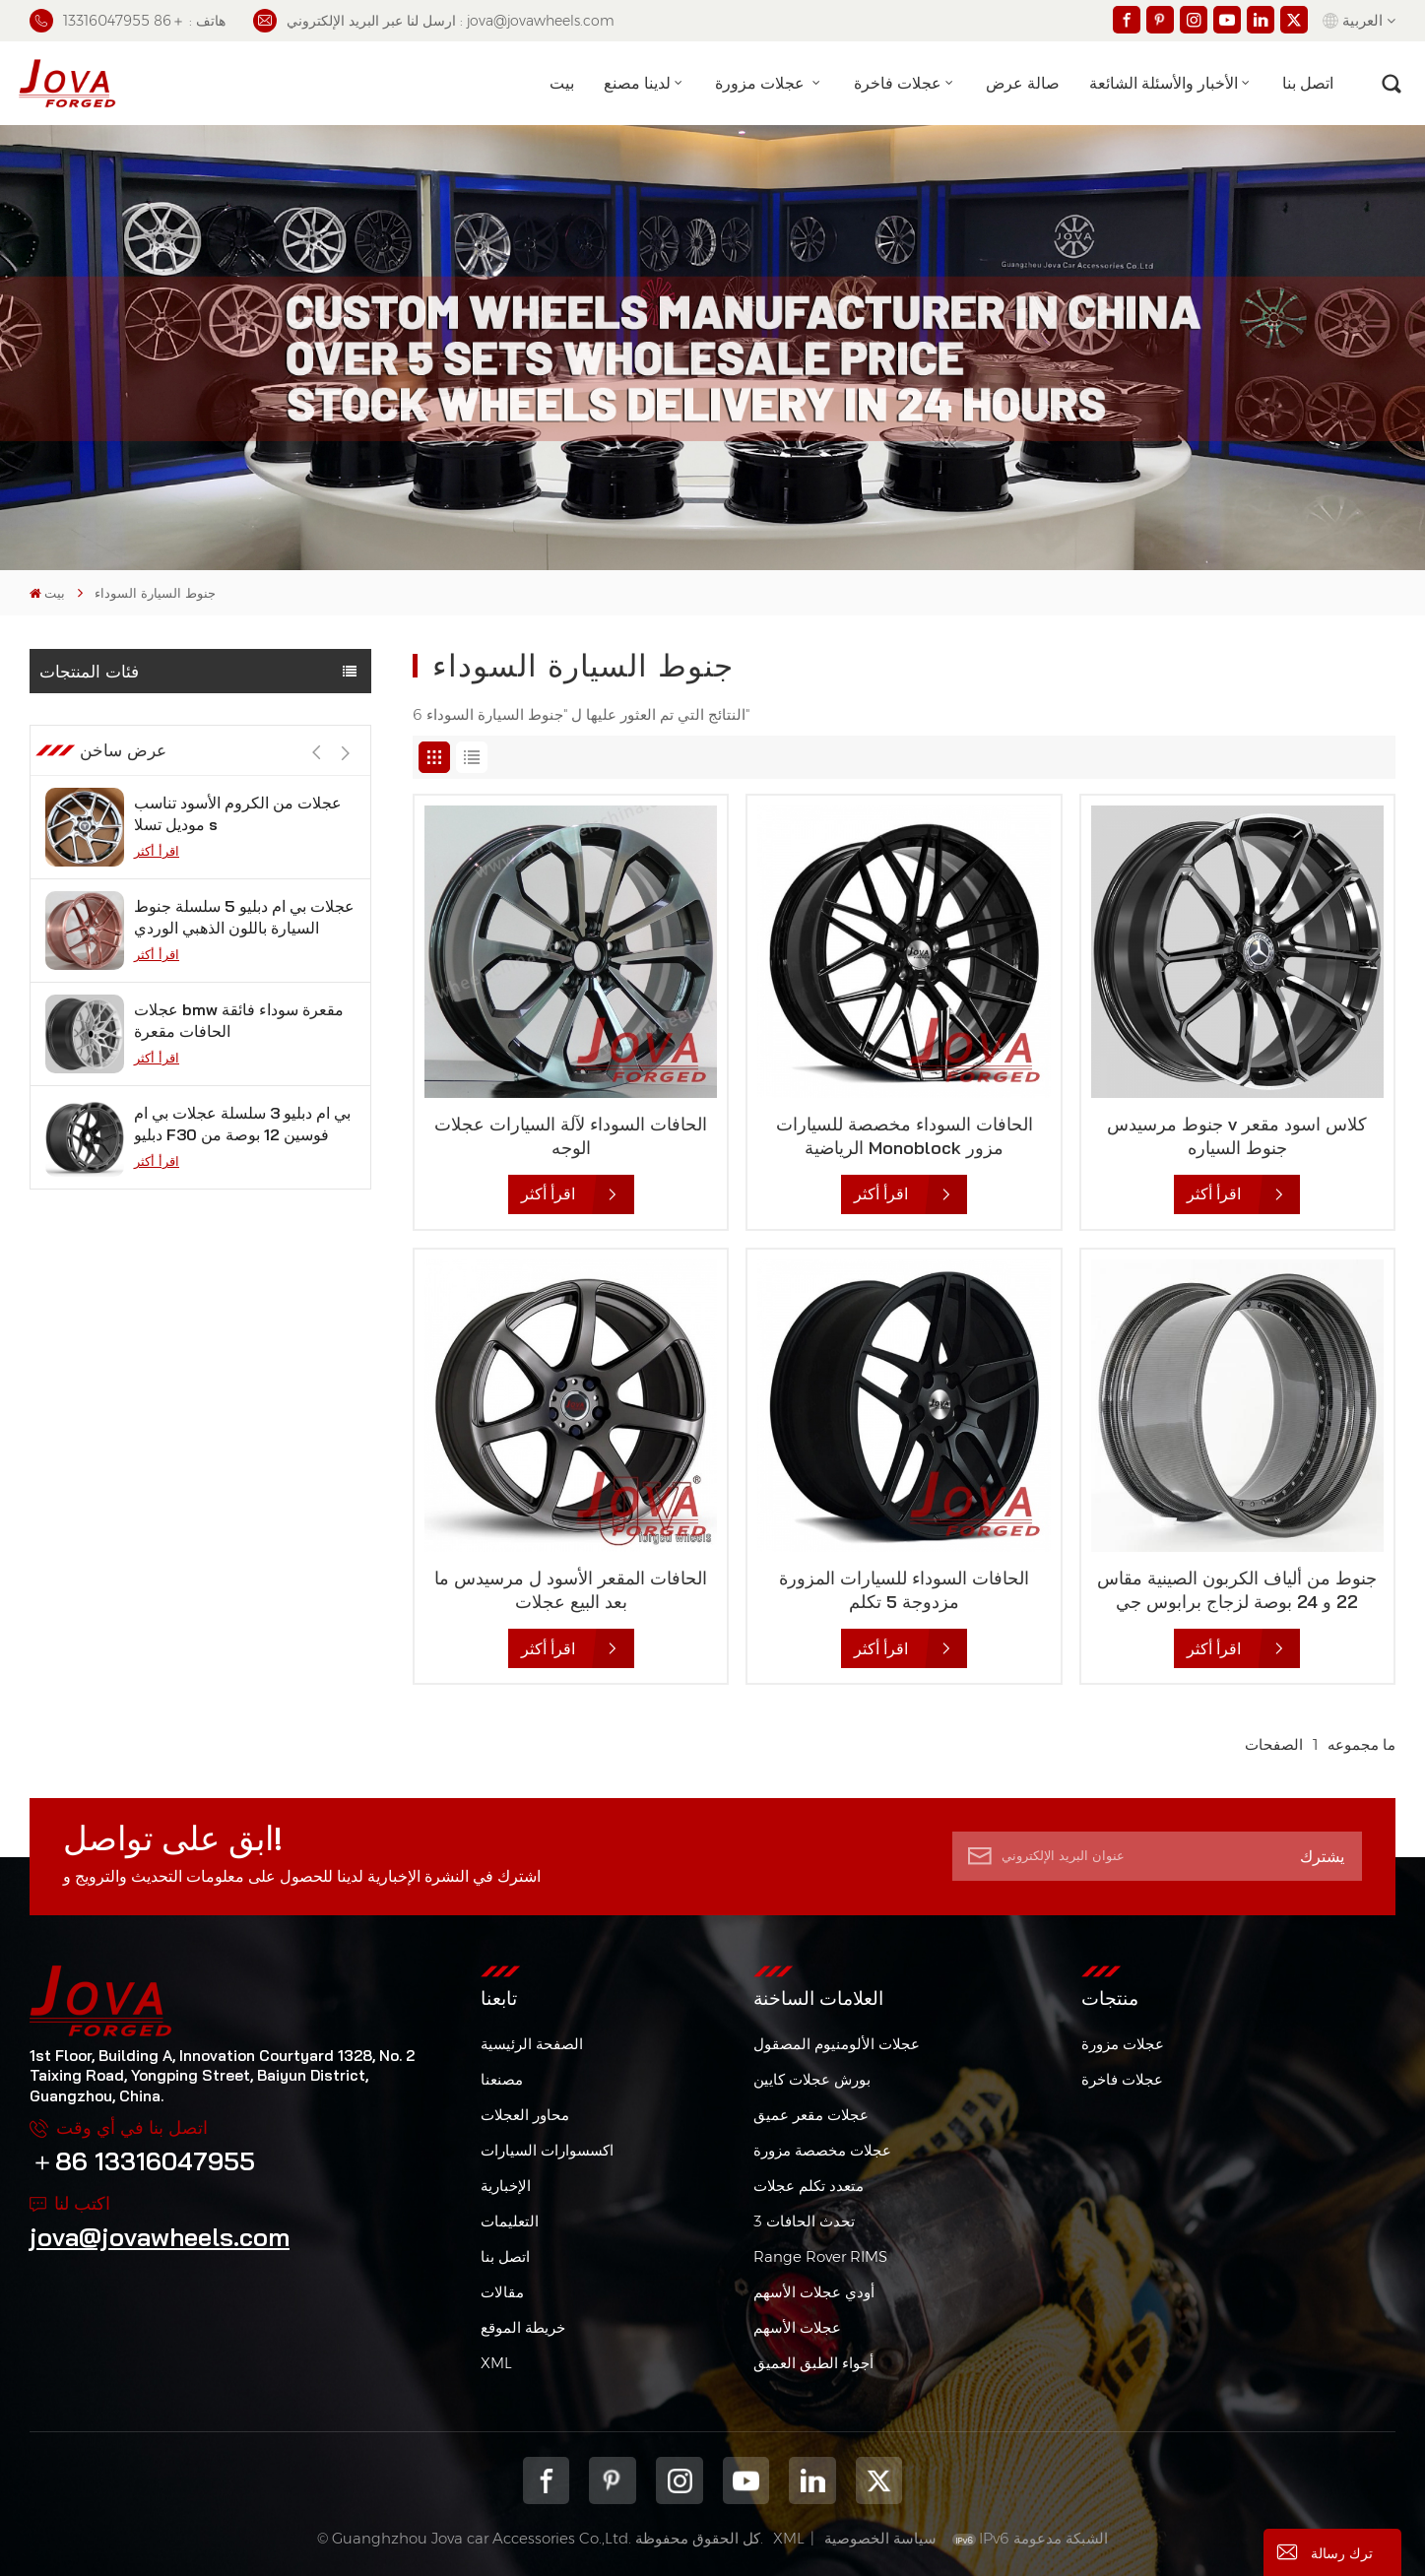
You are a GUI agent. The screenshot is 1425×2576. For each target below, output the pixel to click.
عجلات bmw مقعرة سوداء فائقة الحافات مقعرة (239, 1111)
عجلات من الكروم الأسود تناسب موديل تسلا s (238, 905)
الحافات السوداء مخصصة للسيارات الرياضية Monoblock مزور (904, 1136)
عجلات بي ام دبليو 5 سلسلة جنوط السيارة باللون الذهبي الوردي (244, 1008)
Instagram (679, 2480)
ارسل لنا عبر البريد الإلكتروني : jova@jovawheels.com (434, 20)
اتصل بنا (1307, 83)
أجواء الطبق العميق (813, 2362)
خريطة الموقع (523, 2327)
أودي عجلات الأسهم (813, 2292)
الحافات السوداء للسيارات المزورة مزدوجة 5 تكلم (904, 1590)
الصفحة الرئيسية (532, 2043)
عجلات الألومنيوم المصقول (836, 2043)
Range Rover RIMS (820, 2256)
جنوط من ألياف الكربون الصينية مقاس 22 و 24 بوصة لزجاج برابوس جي (1237, 1590)
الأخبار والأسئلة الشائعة (1163, 83)
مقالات (502, 2292)
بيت (562, 83)
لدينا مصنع (637, 83)
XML (496, 2362)
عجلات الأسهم (797, 2327)
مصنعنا (502, 2079)
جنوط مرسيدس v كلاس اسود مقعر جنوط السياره (1237, 1136)
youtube (746, 2480)
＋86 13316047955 (142, 2160)
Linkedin (812, 2480)
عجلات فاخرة (897, 83)
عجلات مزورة (762, 83)
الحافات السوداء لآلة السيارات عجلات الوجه (570, 1136)
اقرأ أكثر (156, 942)
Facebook (546, 2480)
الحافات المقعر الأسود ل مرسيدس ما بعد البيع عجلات (570, 1590)
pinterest (612, 2480)
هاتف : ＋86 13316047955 (128, 20)
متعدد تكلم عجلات (808, 2185)
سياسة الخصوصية (880, 2538)
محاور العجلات (525, 2114)
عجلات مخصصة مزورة (822, 2150)
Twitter (879, 2480)
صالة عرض (1023, 83)
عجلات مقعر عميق (811, 2114)
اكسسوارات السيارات (547, 2150)
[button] (346, 844)
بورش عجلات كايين (812, 2079)
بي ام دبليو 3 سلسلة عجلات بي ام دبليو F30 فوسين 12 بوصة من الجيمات (242, 1215)
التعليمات (510, 2221)
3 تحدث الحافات (804, 2221)
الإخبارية (506, 2185)
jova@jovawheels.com (160, 2236)
